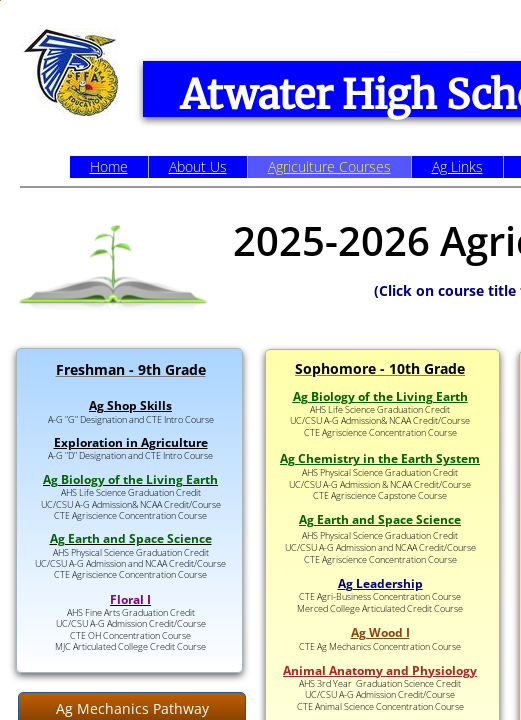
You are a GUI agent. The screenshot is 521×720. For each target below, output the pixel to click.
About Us (198, 166)
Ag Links (457, 166)
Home (109, 166)
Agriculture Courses (329, 166)
